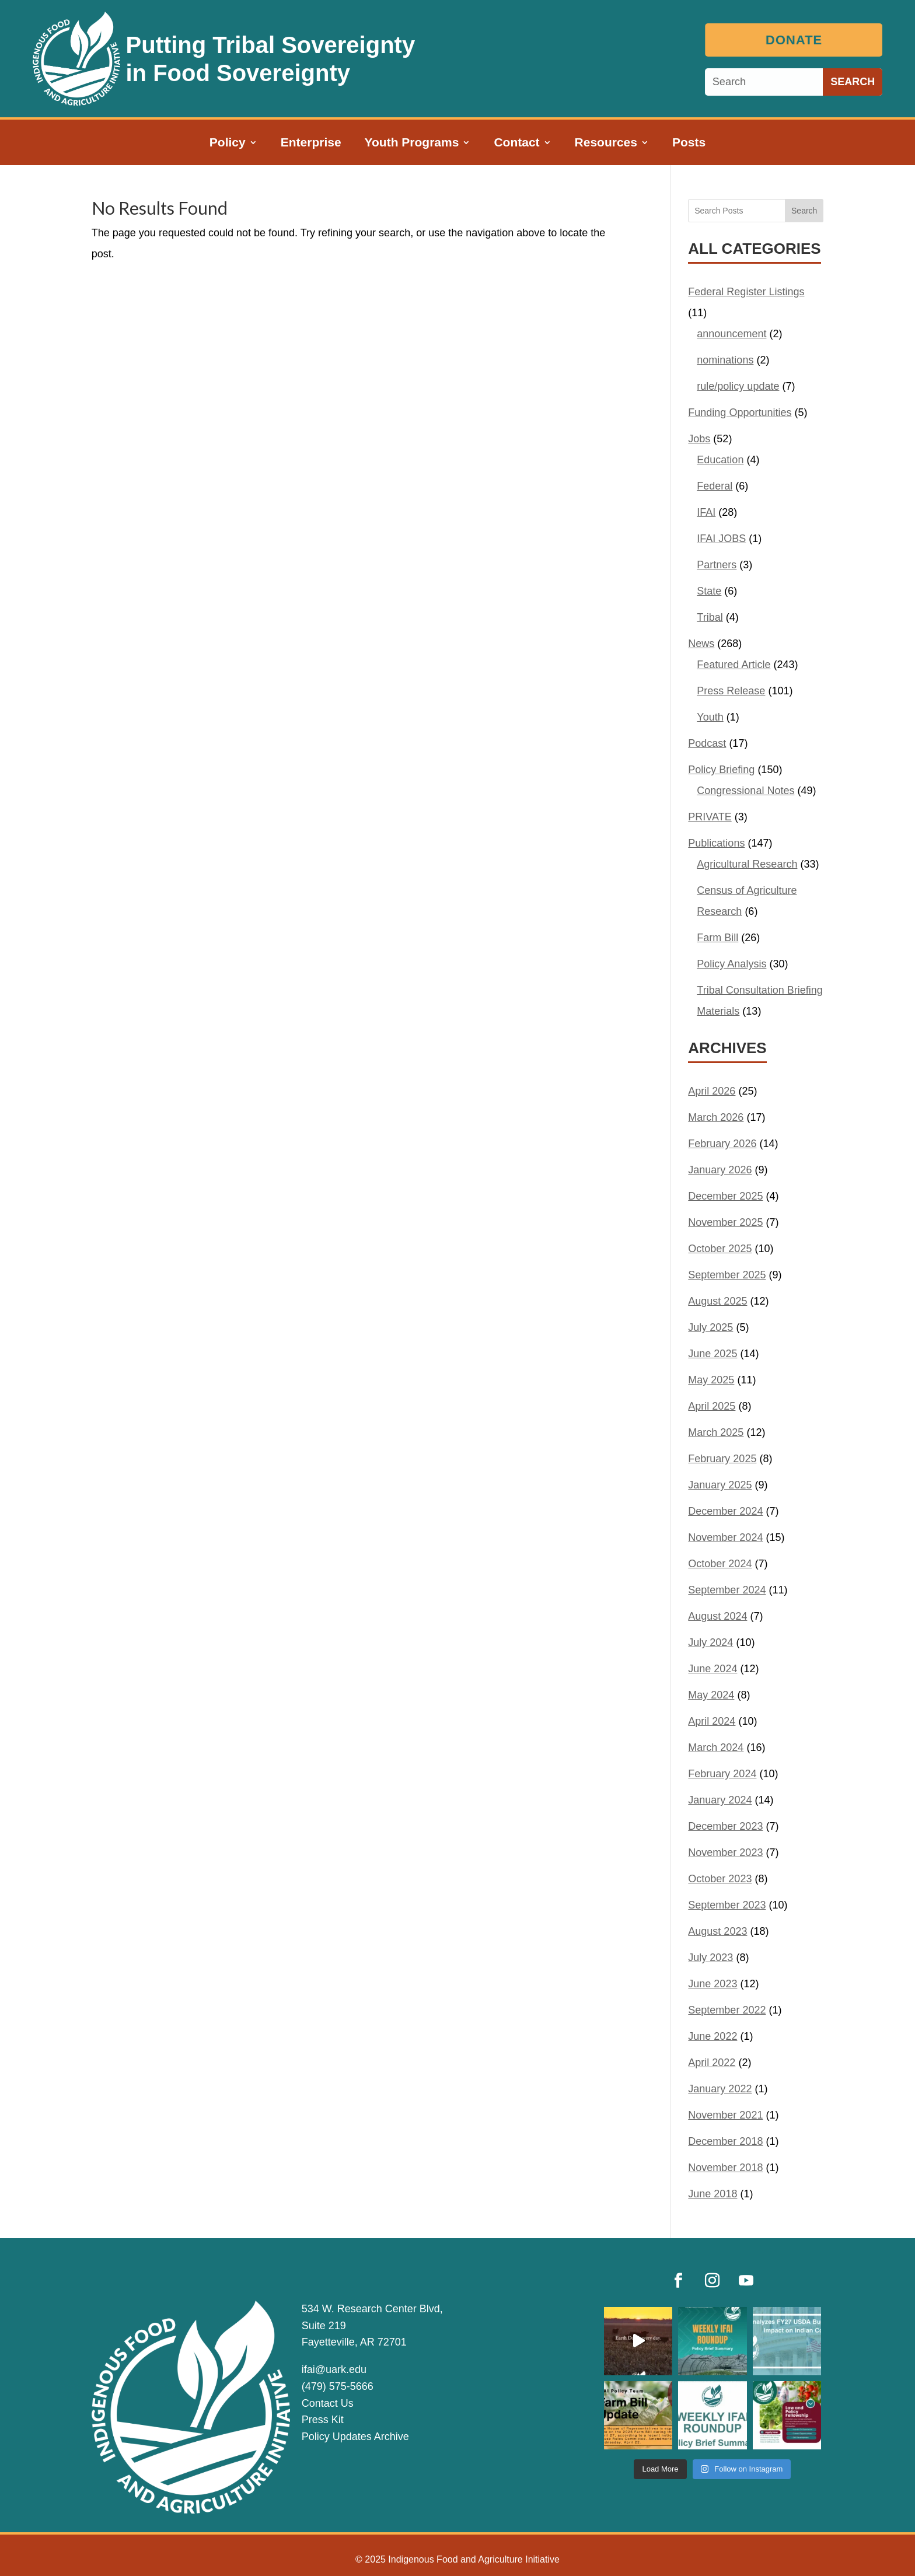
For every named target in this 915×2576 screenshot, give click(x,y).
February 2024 (722, 1774)
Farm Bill (717, 937)
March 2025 (715, 1432)
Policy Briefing (721, 769)
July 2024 (710, 1642)
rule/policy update (738, 386)
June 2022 (712, 2036)
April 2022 (711, 2062)
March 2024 (715, 1747)
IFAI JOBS (721, 538)
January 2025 (720, 1485)
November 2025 (725, 1222)
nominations (725, 360)
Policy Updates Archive (355, 2436)
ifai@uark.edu (334, 2369)
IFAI (706, 512)
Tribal (709, 617)
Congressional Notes (745, 790)
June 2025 (712, 1353)
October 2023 (720, 1879)
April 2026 (711, 1091)
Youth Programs (412, 143)
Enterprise (311, 143)
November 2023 (725, 1852)
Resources (606, 143)
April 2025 (711, 1406)
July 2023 (710, 1957)
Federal (714, 486)
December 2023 (725, 1826)
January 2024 (720, 1800)
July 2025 (710, 1327)
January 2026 (720, 1170)
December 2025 (725, 1196)
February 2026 (722, 1143)
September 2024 (727, 1590)
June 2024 (712, 1669)
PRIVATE (709, 817)
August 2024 (717, 1616)
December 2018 (725, 2141)
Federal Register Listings (746, 292)
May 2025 (711, 1380)
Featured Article (733, 664)
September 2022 (727, 2010)
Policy (227, 143)
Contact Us (328, 2403)
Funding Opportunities (739, 412)
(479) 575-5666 (337, 2386)
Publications (716, 843)
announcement (731, 334)
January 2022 (720, 2089)
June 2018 (712, 2194)
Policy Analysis (731, 964)
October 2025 (720, 1248)
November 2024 (725, 1537)
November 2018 (725, 2167)
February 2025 (722, 1458)
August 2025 (717, 1301)
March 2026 (715, 1117)
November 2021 (725, 2115)
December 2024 (725, 1511)
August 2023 (717, 1931)
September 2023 (727, 1905)
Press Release (731, 691)
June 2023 (712, 1984)
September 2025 (727, 1275)
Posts (689, 143)
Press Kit (323, 2419)
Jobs (699, 439)
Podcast (707, 743)
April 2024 (711, 1721)
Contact (516, 143)
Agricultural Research (747, 864)
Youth (710, 717)
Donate (797, 40)
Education (720, 460)
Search (804, 210)
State (709, 591)
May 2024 (711, 1695)
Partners (716, 565)
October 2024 (720, 1564)
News (701, 643)
